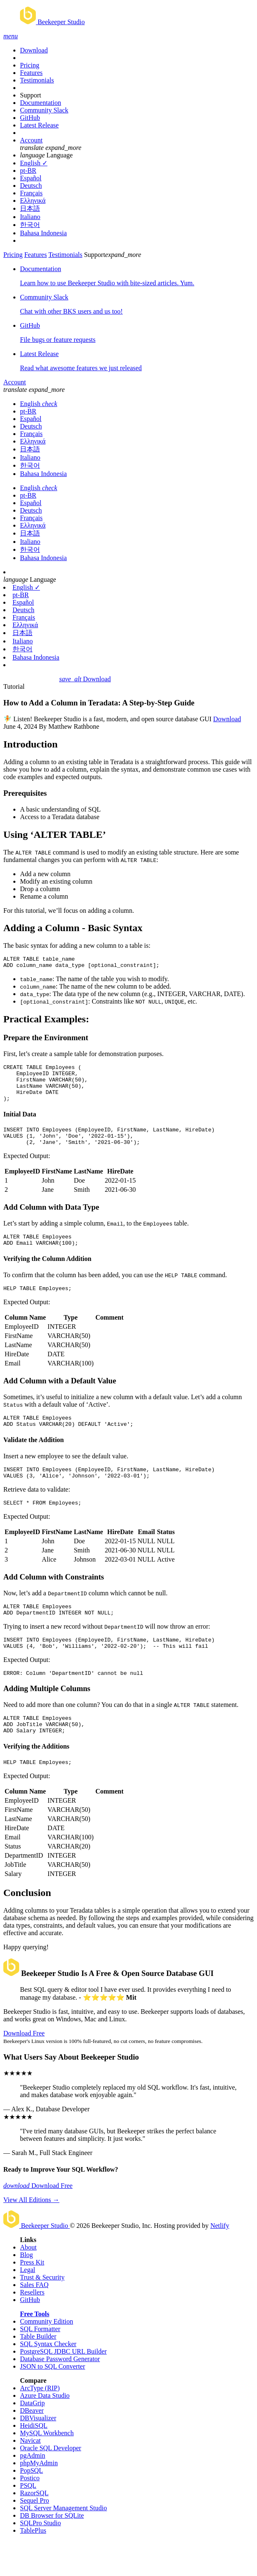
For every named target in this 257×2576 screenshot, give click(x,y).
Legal (27, 2304)
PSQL (28, 2520)
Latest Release (39, 125)
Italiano (30, 216)
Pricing (29, 65)
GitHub (30, 117)
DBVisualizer (38, 2452)
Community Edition (46, 2356)
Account (31, 140)
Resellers (32, 2327)
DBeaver (32, 2445)
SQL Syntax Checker (48, 2378)
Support (30, 95)
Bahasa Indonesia (43, 233)
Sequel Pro (34, 2535)
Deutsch (31, 185)
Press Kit (32, 2297)
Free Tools (34, 2348)
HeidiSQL (33, 2460)
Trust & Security (42, 2312)
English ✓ (33, 163)
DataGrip (32, 2437)
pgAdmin (32, 2490)
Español (31, 178)
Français (31, 193)
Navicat (30, 2475)
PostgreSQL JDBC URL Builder (63, 2386)
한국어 (30, 224)
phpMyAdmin (39, 2497)
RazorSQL (34, 2527)
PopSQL (31, 2505)
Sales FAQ (34, 2319)
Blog (26, 2289)
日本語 (30, 208)
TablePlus (33, 2565)
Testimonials (37, 80)
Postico (30, 2512)
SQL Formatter (40, 2363)
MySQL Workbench (47, 2467)
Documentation (40, 102)
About (28, 2282)
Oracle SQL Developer (50, 2482)
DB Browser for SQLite (52, 2550)
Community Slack (44, 110)
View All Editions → (31, 2234)
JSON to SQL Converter (52, 2401)
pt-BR (28, 170)
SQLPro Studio (40, 2557)
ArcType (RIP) (40, 2423)
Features (31, 72)
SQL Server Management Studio (63, 2542)
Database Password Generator (60, 2393)
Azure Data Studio (45, 2430)
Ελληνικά (32, 200)
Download (34, 50)
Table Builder (38, 2371)
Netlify (219, 2260)
